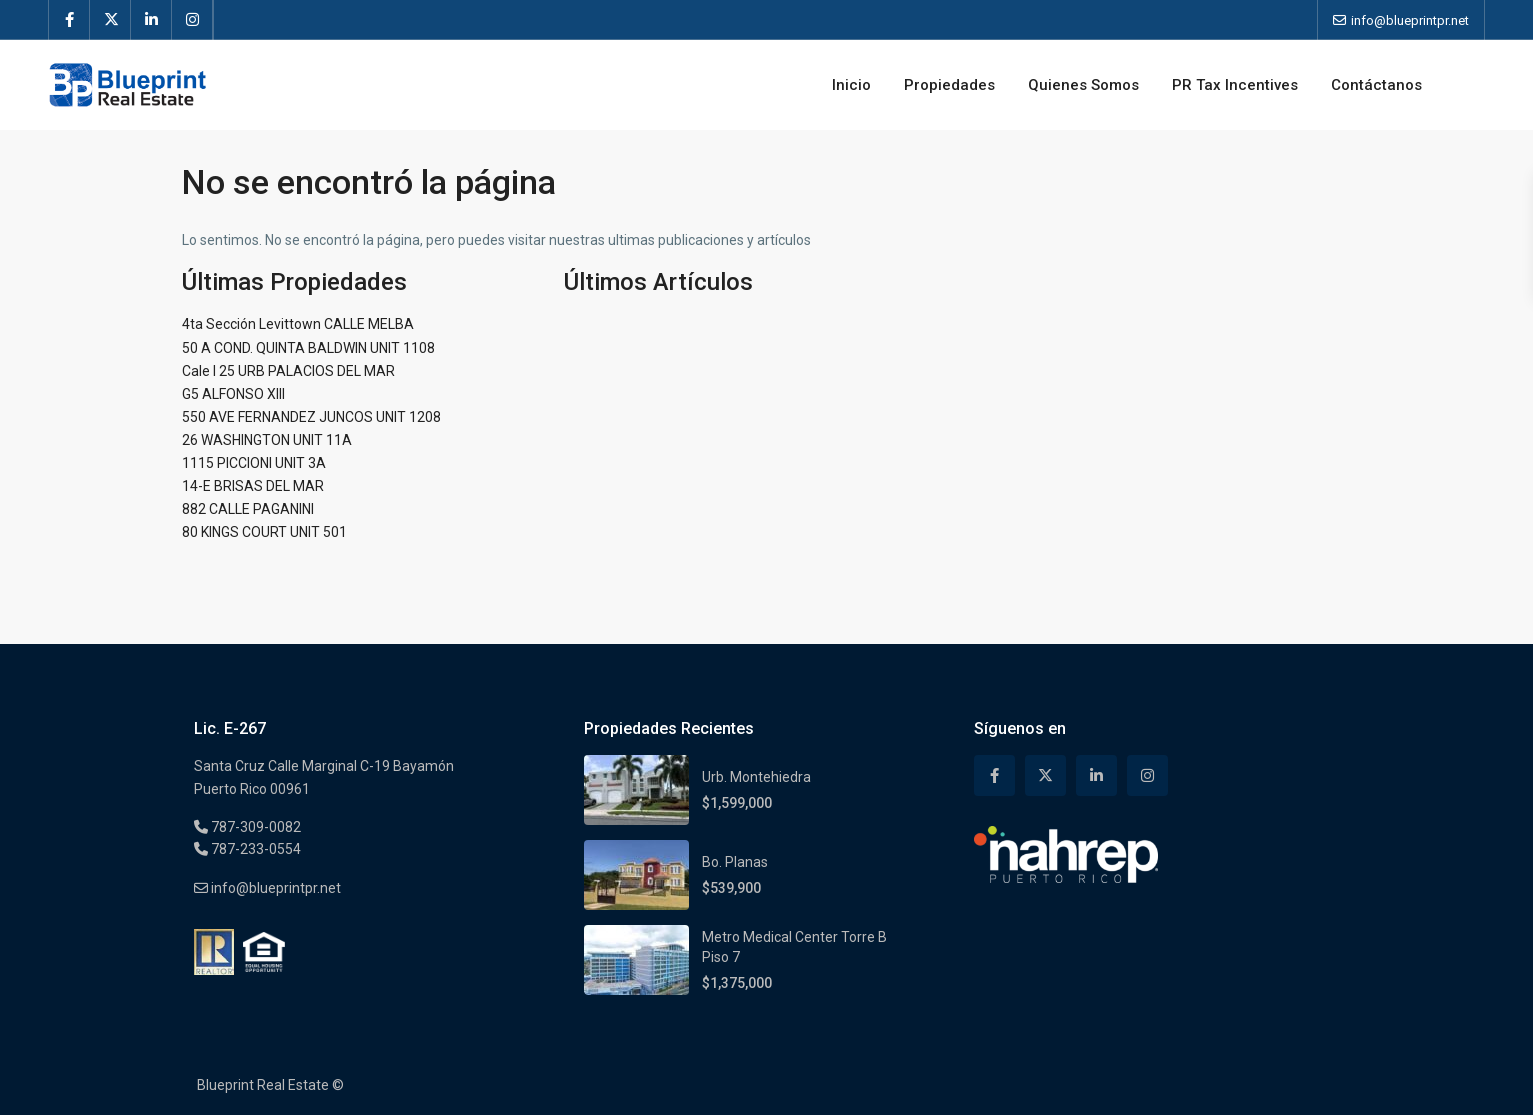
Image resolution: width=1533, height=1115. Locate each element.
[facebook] (69, 20)
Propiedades (949, 85)
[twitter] (110, 20)
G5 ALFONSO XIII (233, 394)
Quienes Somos (1083, 85)
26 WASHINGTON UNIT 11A (267, 440)
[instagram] (192, 20)
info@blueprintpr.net (274, 888)
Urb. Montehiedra (756, 777)
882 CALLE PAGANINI (248, 509)
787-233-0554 (254, 849)
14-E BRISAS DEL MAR (253, 486)
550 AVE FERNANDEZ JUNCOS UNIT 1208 (311, 417)
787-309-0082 (254, 827)
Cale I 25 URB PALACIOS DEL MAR (288, 371)
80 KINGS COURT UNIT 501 (264, 532)
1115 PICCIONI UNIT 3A (254, 463)
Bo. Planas (735, 862)
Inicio (851, 85)
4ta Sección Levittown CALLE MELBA (298, 324)
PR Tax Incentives (1235, 85)
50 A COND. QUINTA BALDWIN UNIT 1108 (308, 348)
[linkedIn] (151, 20)
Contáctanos (1376, 85)
